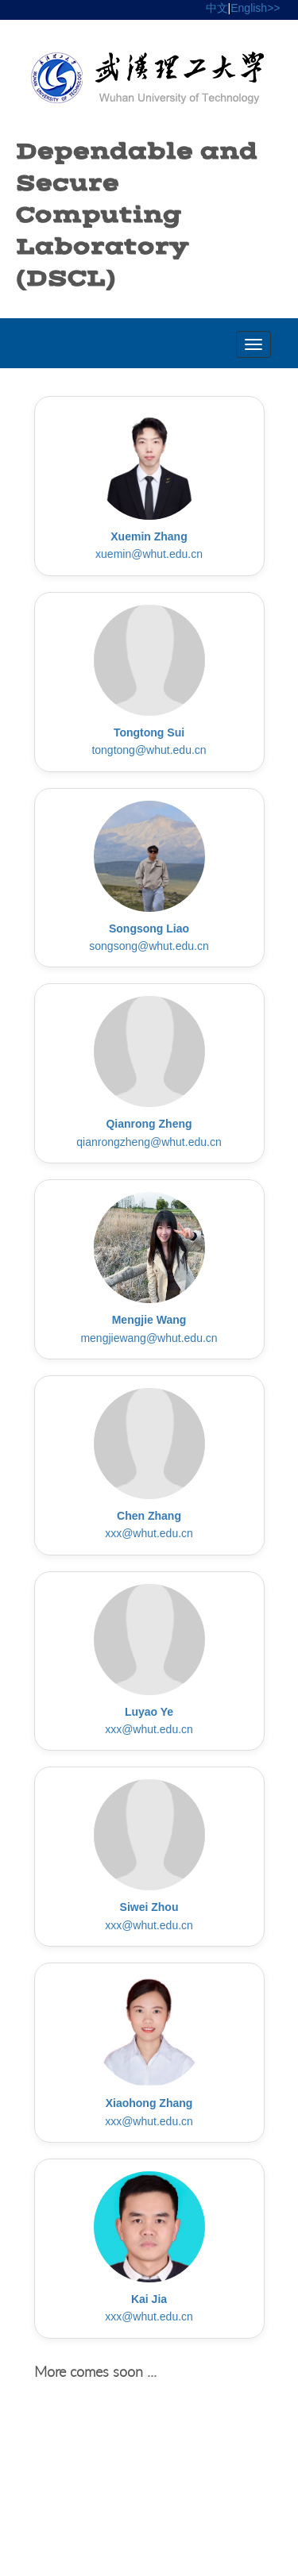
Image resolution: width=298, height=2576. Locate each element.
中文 (217, 8)
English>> (255, 8)
